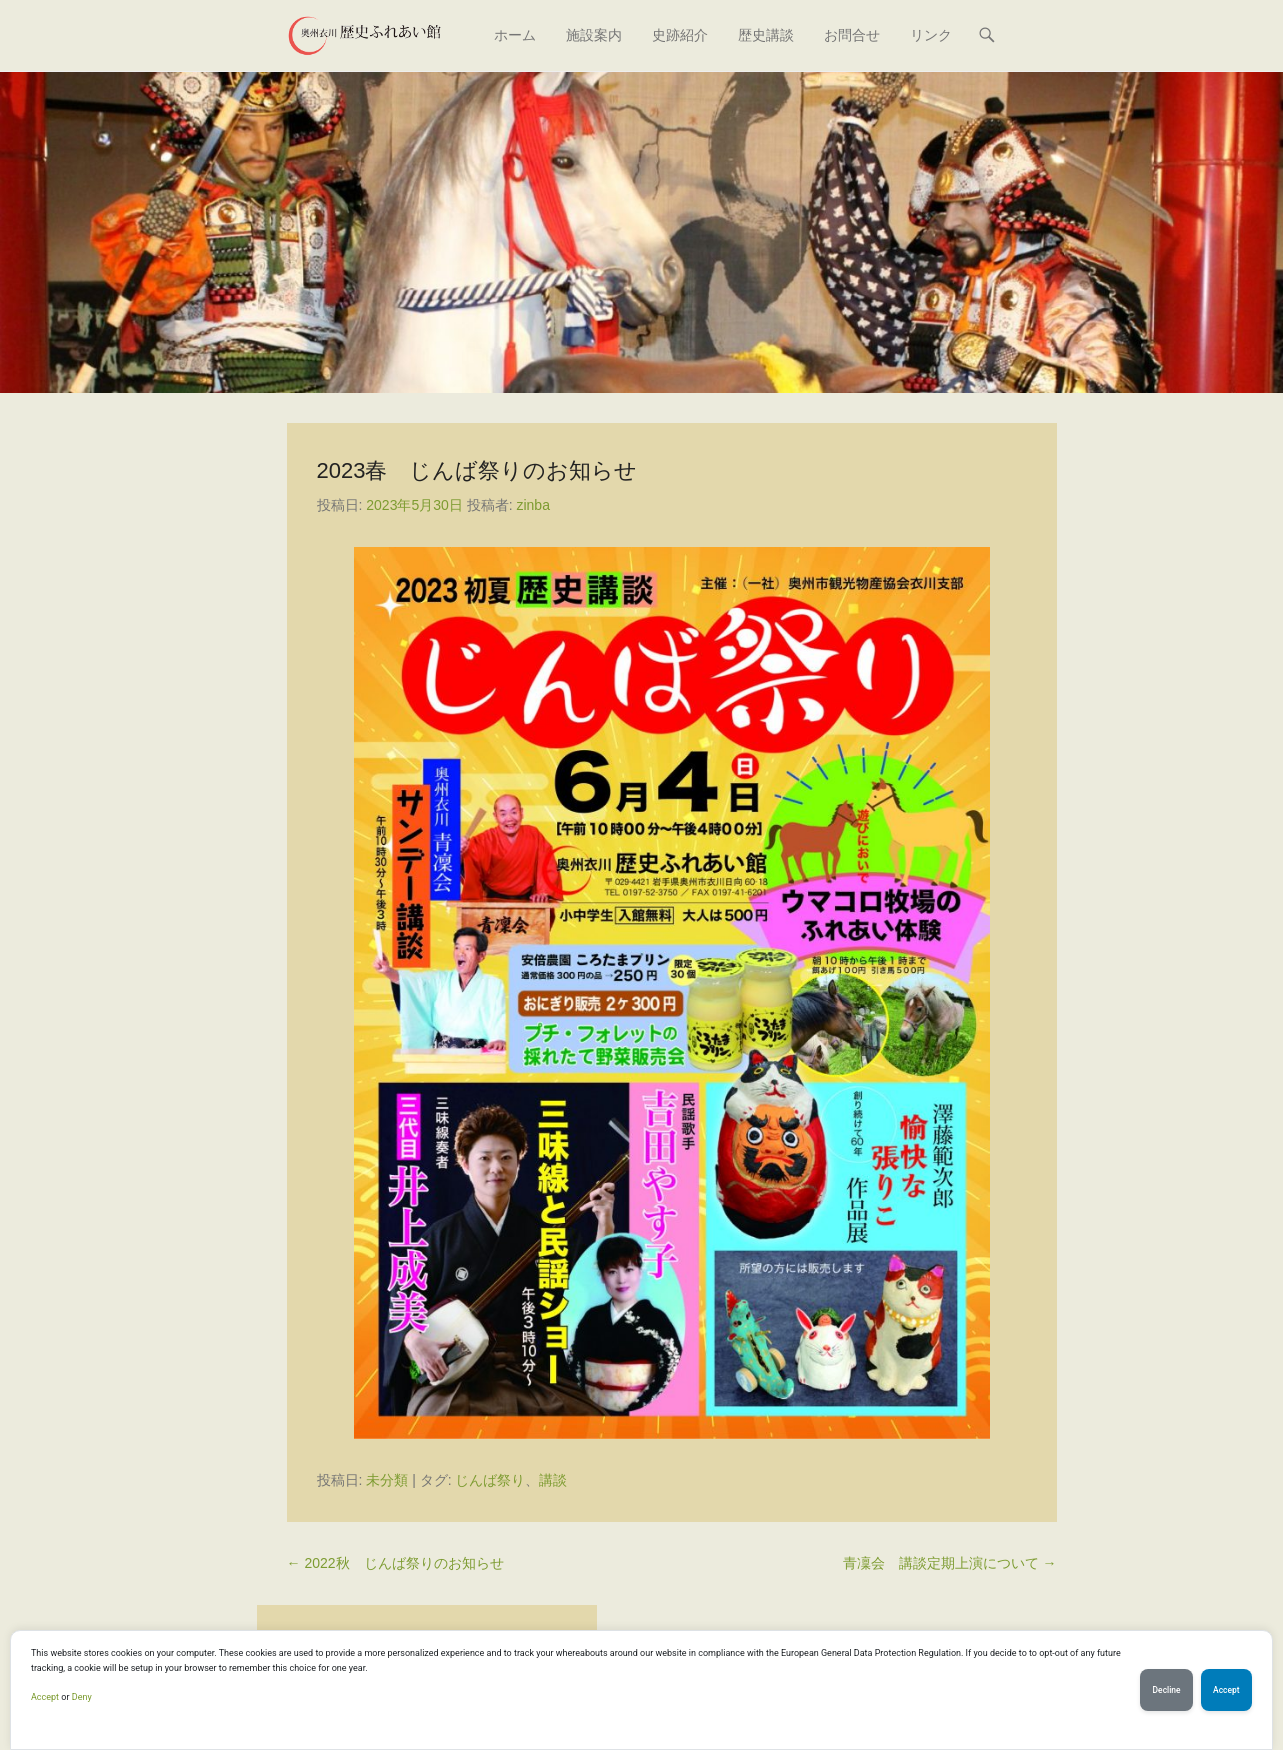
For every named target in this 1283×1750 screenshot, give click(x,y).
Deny (82, 1697)
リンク (931, 35)
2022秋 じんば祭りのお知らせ (395, 1563)
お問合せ (852, 35)
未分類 (387, 1480)
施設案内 (594, 35)
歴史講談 (766, 35)
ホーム (515, 35)
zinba (532, 505)
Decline (1157, 1690)
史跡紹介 (680, 35)
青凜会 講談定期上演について (950, 1563)
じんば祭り (490, 1480)
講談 (553, 1480)
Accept (45, 1697)
